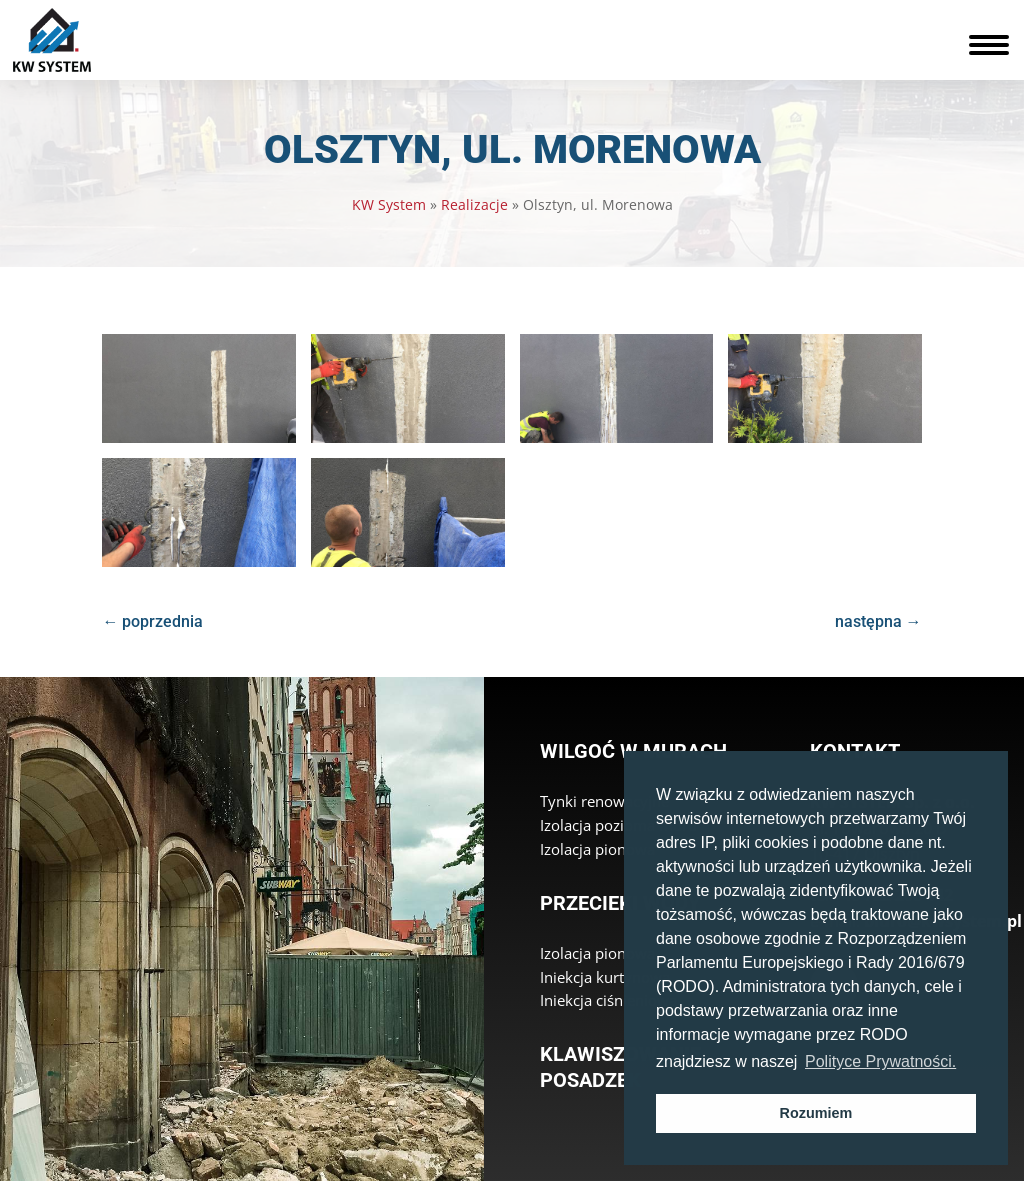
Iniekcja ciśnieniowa (608, 1000)
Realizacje (474, 204)
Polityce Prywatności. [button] (880, 1061)
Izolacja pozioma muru (618, 825)
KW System (389, 204)
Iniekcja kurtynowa (605, 977)
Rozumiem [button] (816, 1113)
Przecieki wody (620, 903)
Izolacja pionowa (597, 849)
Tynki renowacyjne (604, 801)
